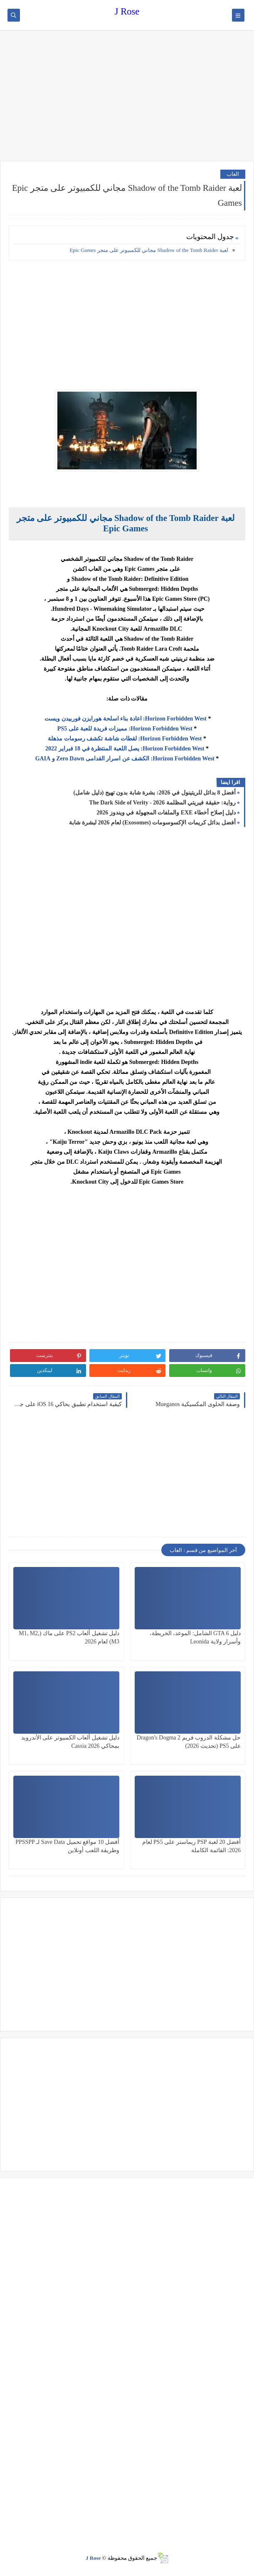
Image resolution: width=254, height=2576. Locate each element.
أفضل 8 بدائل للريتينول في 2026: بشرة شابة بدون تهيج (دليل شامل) (155, 793)
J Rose (127, 11)
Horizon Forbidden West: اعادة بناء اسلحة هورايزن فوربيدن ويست (125, 719)
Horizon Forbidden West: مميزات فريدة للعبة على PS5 (124, 728)
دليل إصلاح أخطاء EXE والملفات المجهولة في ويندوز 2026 (166, 812)
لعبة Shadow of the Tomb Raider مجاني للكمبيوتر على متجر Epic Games (148, 250)
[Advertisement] (127, 96)
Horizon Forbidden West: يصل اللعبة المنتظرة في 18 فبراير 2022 (124, 748)
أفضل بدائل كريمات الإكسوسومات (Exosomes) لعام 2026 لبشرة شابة (152, 822)
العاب (233, 174)
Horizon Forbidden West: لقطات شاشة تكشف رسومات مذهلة (125, 738)
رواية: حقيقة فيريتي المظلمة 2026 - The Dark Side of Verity (162, 802)
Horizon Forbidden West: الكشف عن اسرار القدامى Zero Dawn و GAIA (125, 758)
